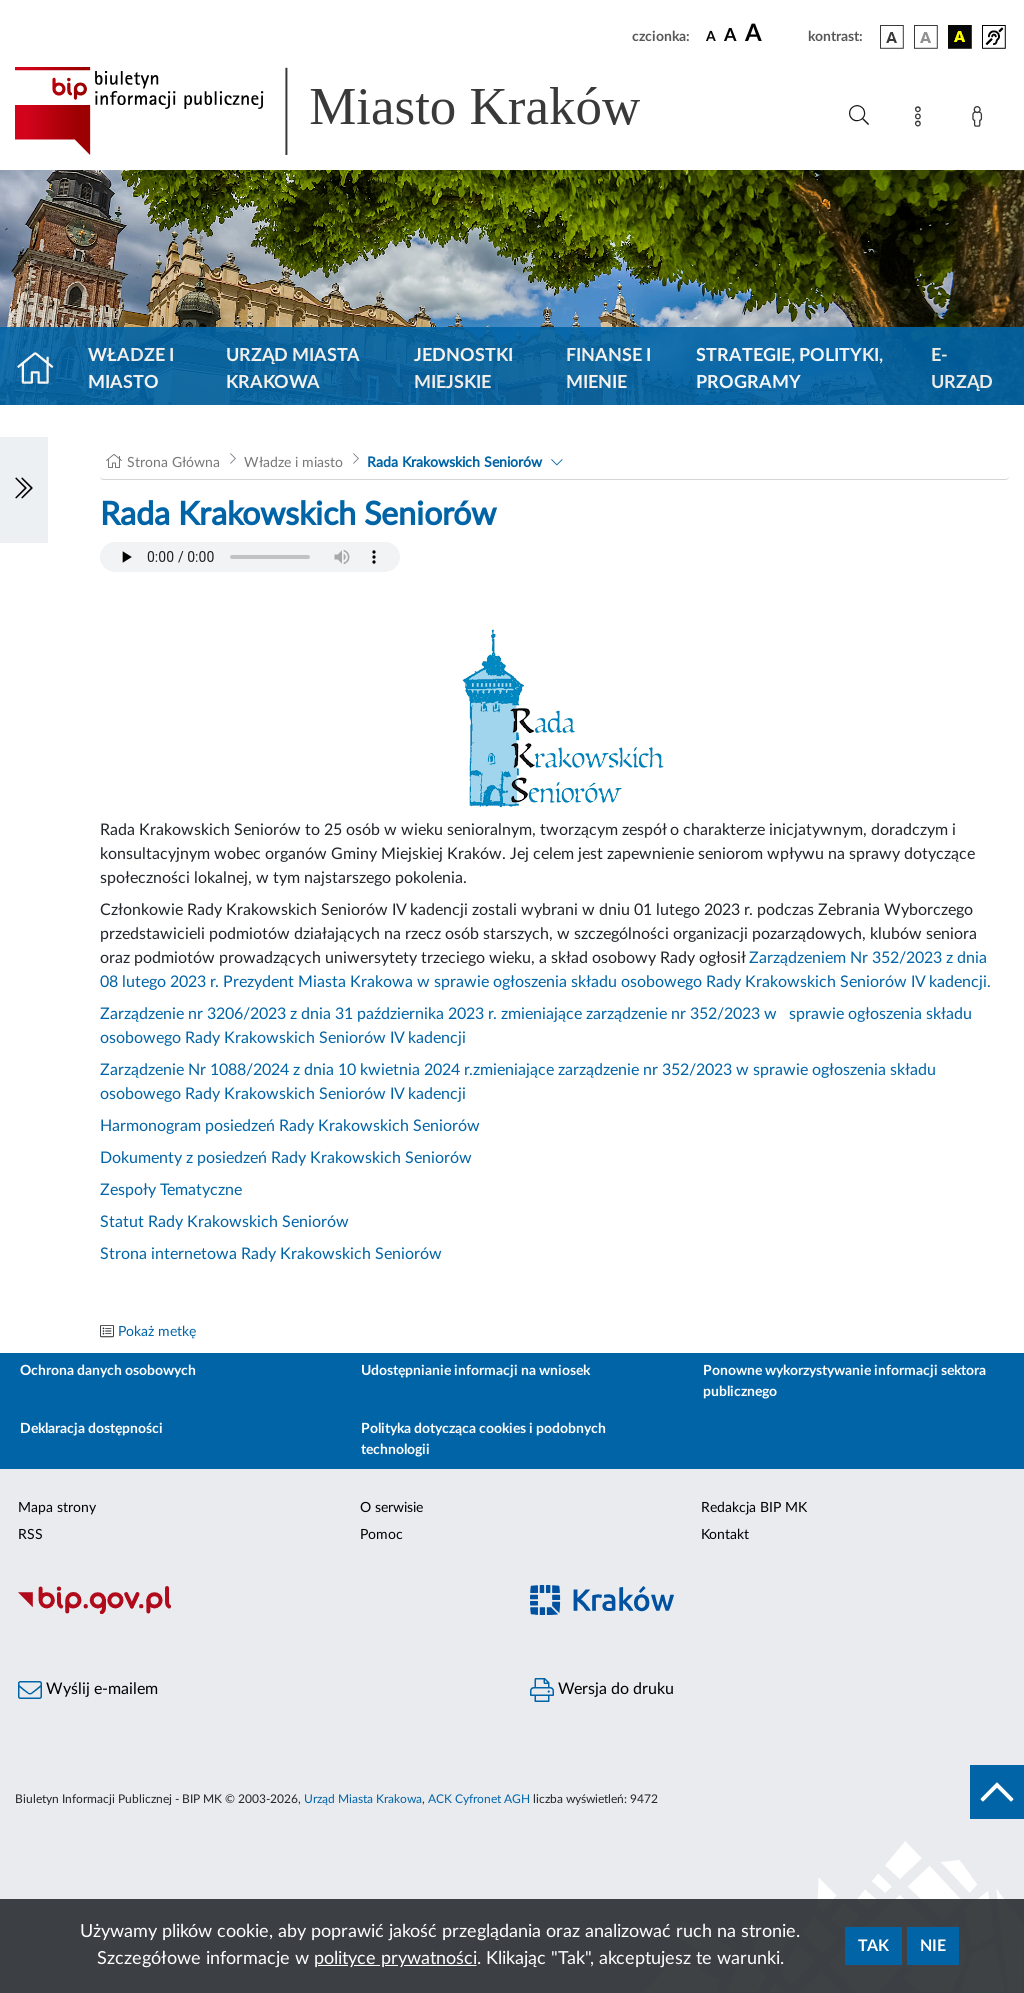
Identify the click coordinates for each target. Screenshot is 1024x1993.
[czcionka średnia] (730, 36)
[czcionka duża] (773, 34)
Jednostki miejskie (463, 369)
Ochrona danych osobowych (108, 1371)
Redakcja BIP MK (754, 1508)
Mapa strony (57, 1508)
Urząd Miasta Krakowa (292, 369)
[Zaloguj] (981, 120)
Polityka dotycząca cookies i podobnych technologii (483, 1439)
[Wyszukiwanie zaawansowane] (859, 116)
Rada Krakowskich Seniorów (454, 463)
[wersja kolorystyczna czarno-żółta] (960, 37)
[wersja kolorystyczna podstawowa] (892, 37)
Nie (933, 1946)
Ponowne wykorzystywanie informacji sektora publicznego (844, 1381)
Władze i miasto (131, 369)
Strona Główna (173, 463)
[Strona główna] (43, 370)
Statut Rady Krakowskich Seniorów (224, 1222)
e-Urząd (962, 369)
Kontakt (725, 1535)
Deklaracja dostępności (91, 1429)
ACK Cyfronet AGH (479, 1799)
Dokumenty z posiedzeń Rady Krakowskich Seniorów (286, 1158)
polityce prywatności (395, 1959)
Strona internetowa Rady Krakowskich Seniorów (271, 1254)
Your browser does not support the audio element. (250, 557)
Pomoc (381, 1535)
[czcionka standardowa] (711, 36)
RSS (30, 1535)
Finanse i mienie (608, 369)
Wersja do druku (602, 1690)
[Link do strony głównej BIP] (356, 111)
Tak (873, 1946)
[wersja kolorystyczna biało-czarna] (926, 37)
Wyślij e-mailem (88, 1690)
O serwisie (391, 1508)
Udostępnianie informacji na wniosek (475, 1371)
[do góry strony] (997, 1792)
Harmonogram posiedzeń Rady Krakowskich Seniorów (290, 1126)
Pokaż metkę (157, 1332)
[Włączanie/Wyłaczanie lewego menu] (24, 490)
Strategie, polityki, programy (789, 369)
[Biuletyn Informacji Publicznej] (256, 1611)
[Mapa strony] (922, 120)
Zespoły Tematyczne (171, 1190)
